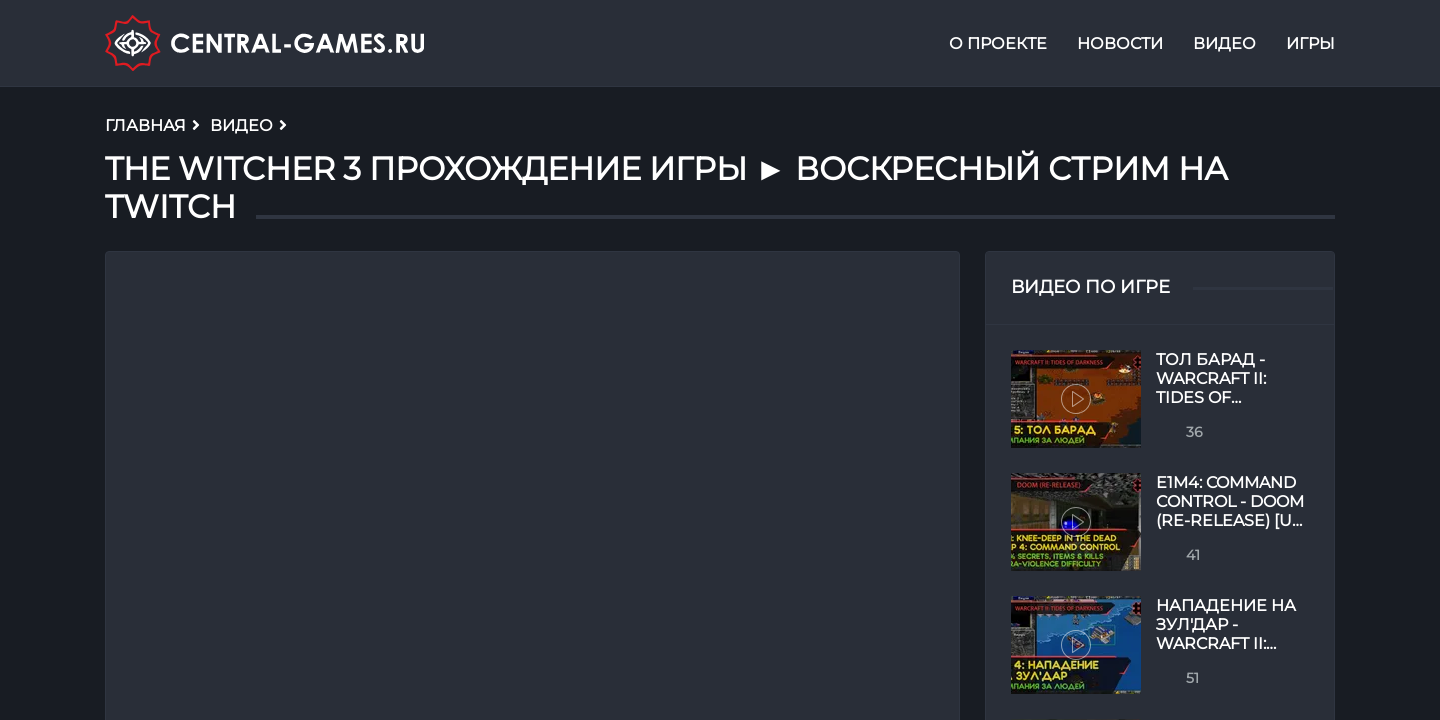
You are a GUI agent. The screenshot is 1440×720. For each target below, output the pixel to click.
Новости (1120, 43)
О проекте (998, 43)
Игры (1310, 43)
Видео (1224, 43)
